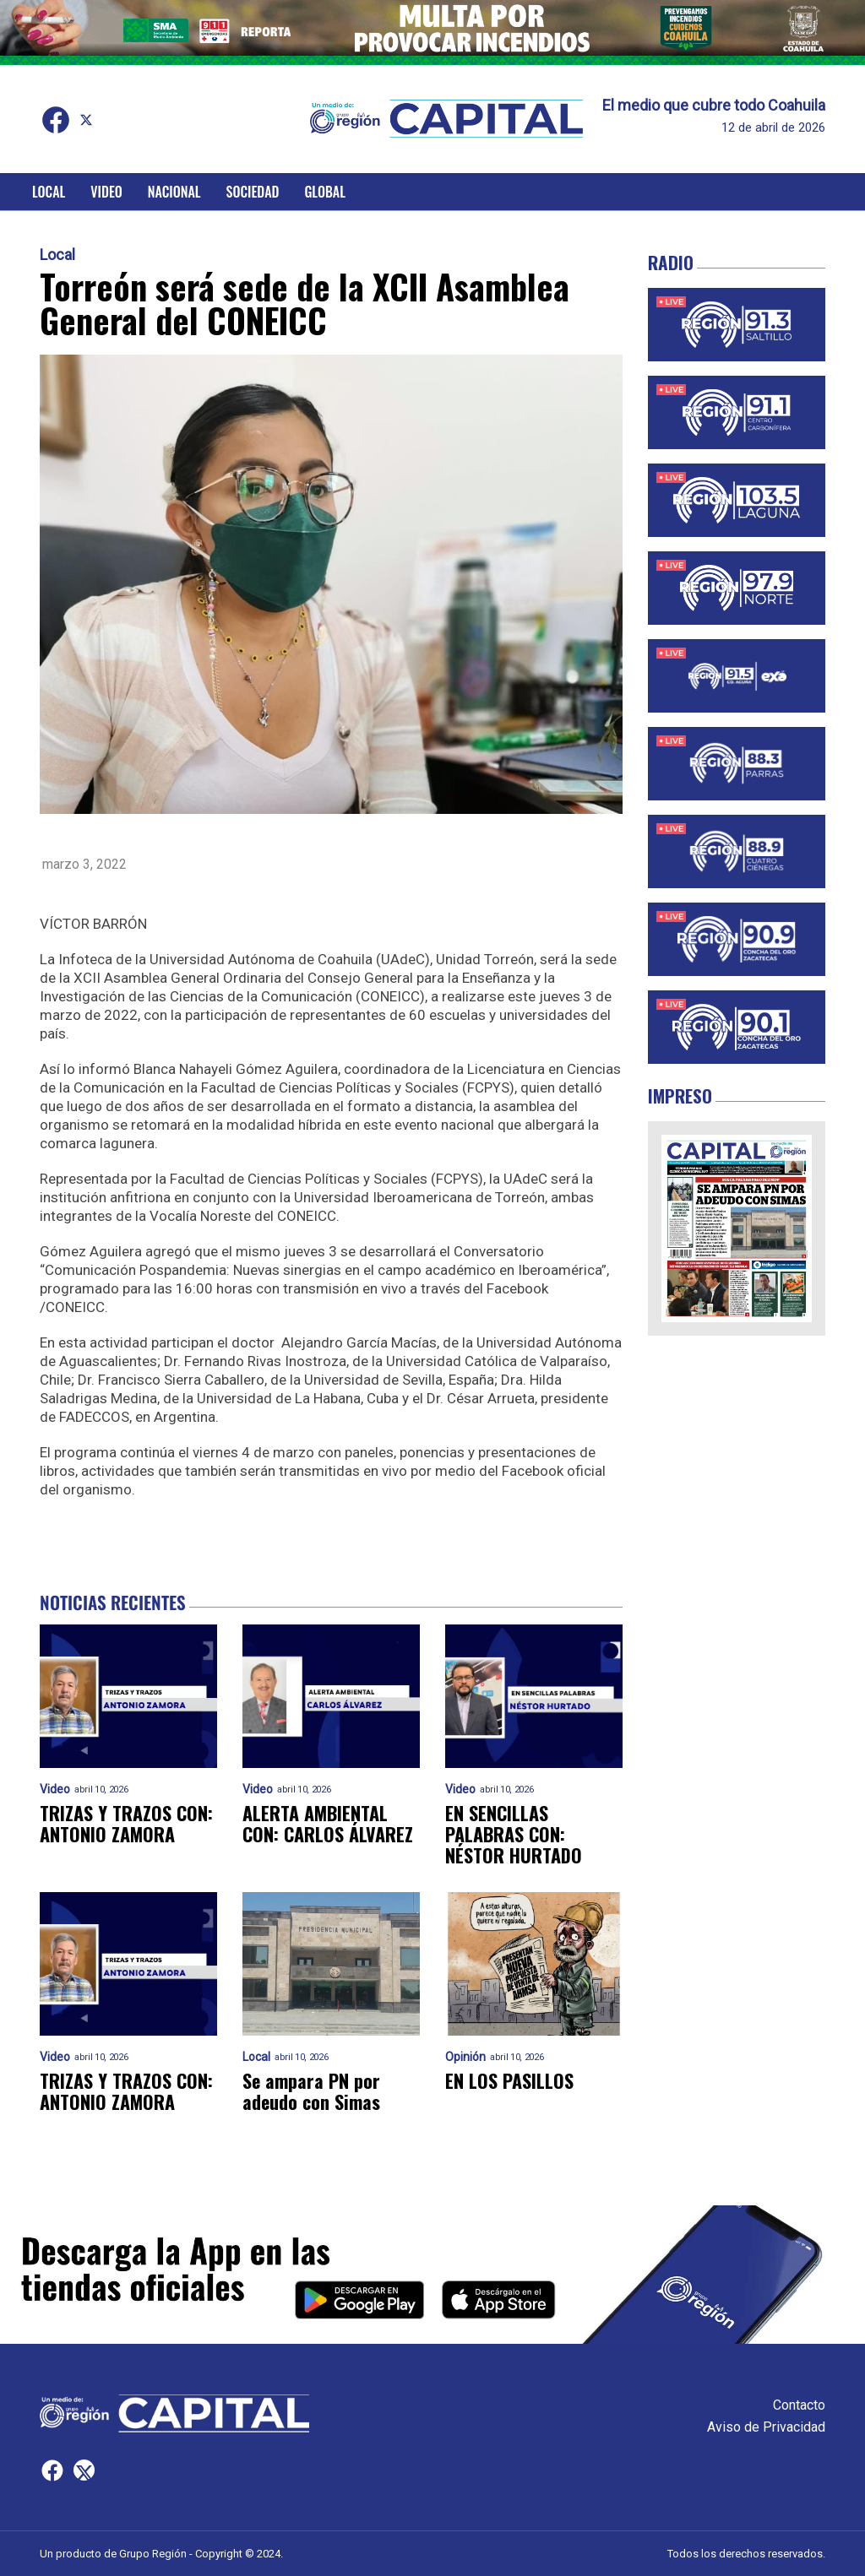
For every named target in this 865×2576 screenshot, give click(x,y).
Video (106, 192)
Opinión (465, 2057)
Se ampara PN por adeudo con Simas (311, 2091)
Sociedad (253, 192)
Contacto (799, 2405)
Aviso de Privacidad (766, 2427)
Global (324, 192)
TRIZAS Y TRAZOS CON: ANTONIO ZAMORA (126, 1824)
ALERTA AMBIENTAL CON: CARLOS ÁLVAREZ (327, 1824)
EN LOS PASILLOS (509, 2080)
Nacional (174, 192)
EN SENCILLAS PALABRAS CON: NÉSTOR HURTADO (513, 1835)
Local (48, 192)
